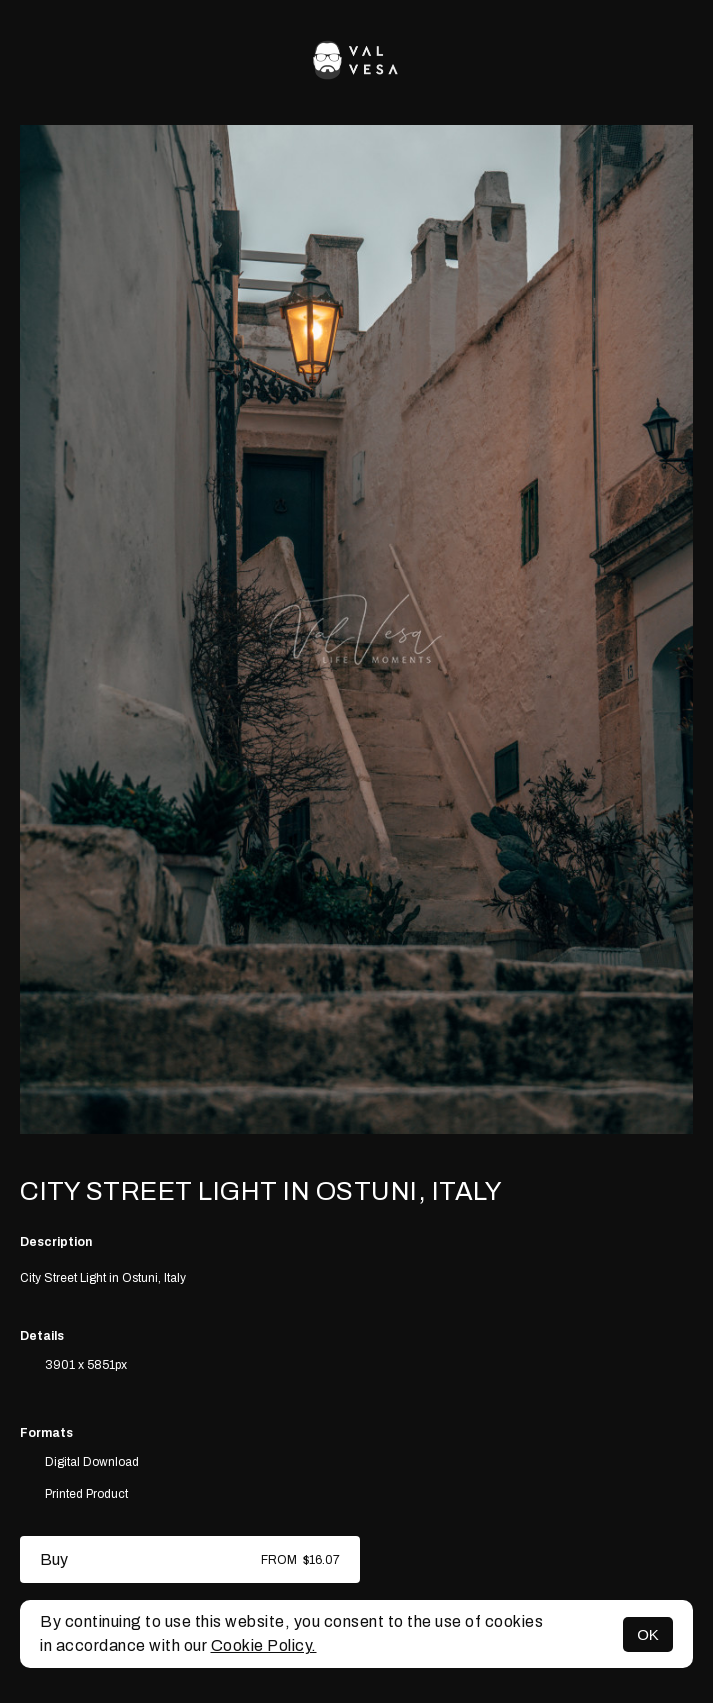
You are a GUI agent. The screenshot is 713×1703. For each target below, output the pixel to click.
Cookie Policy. (264, 1645)
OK (648, 1634)
